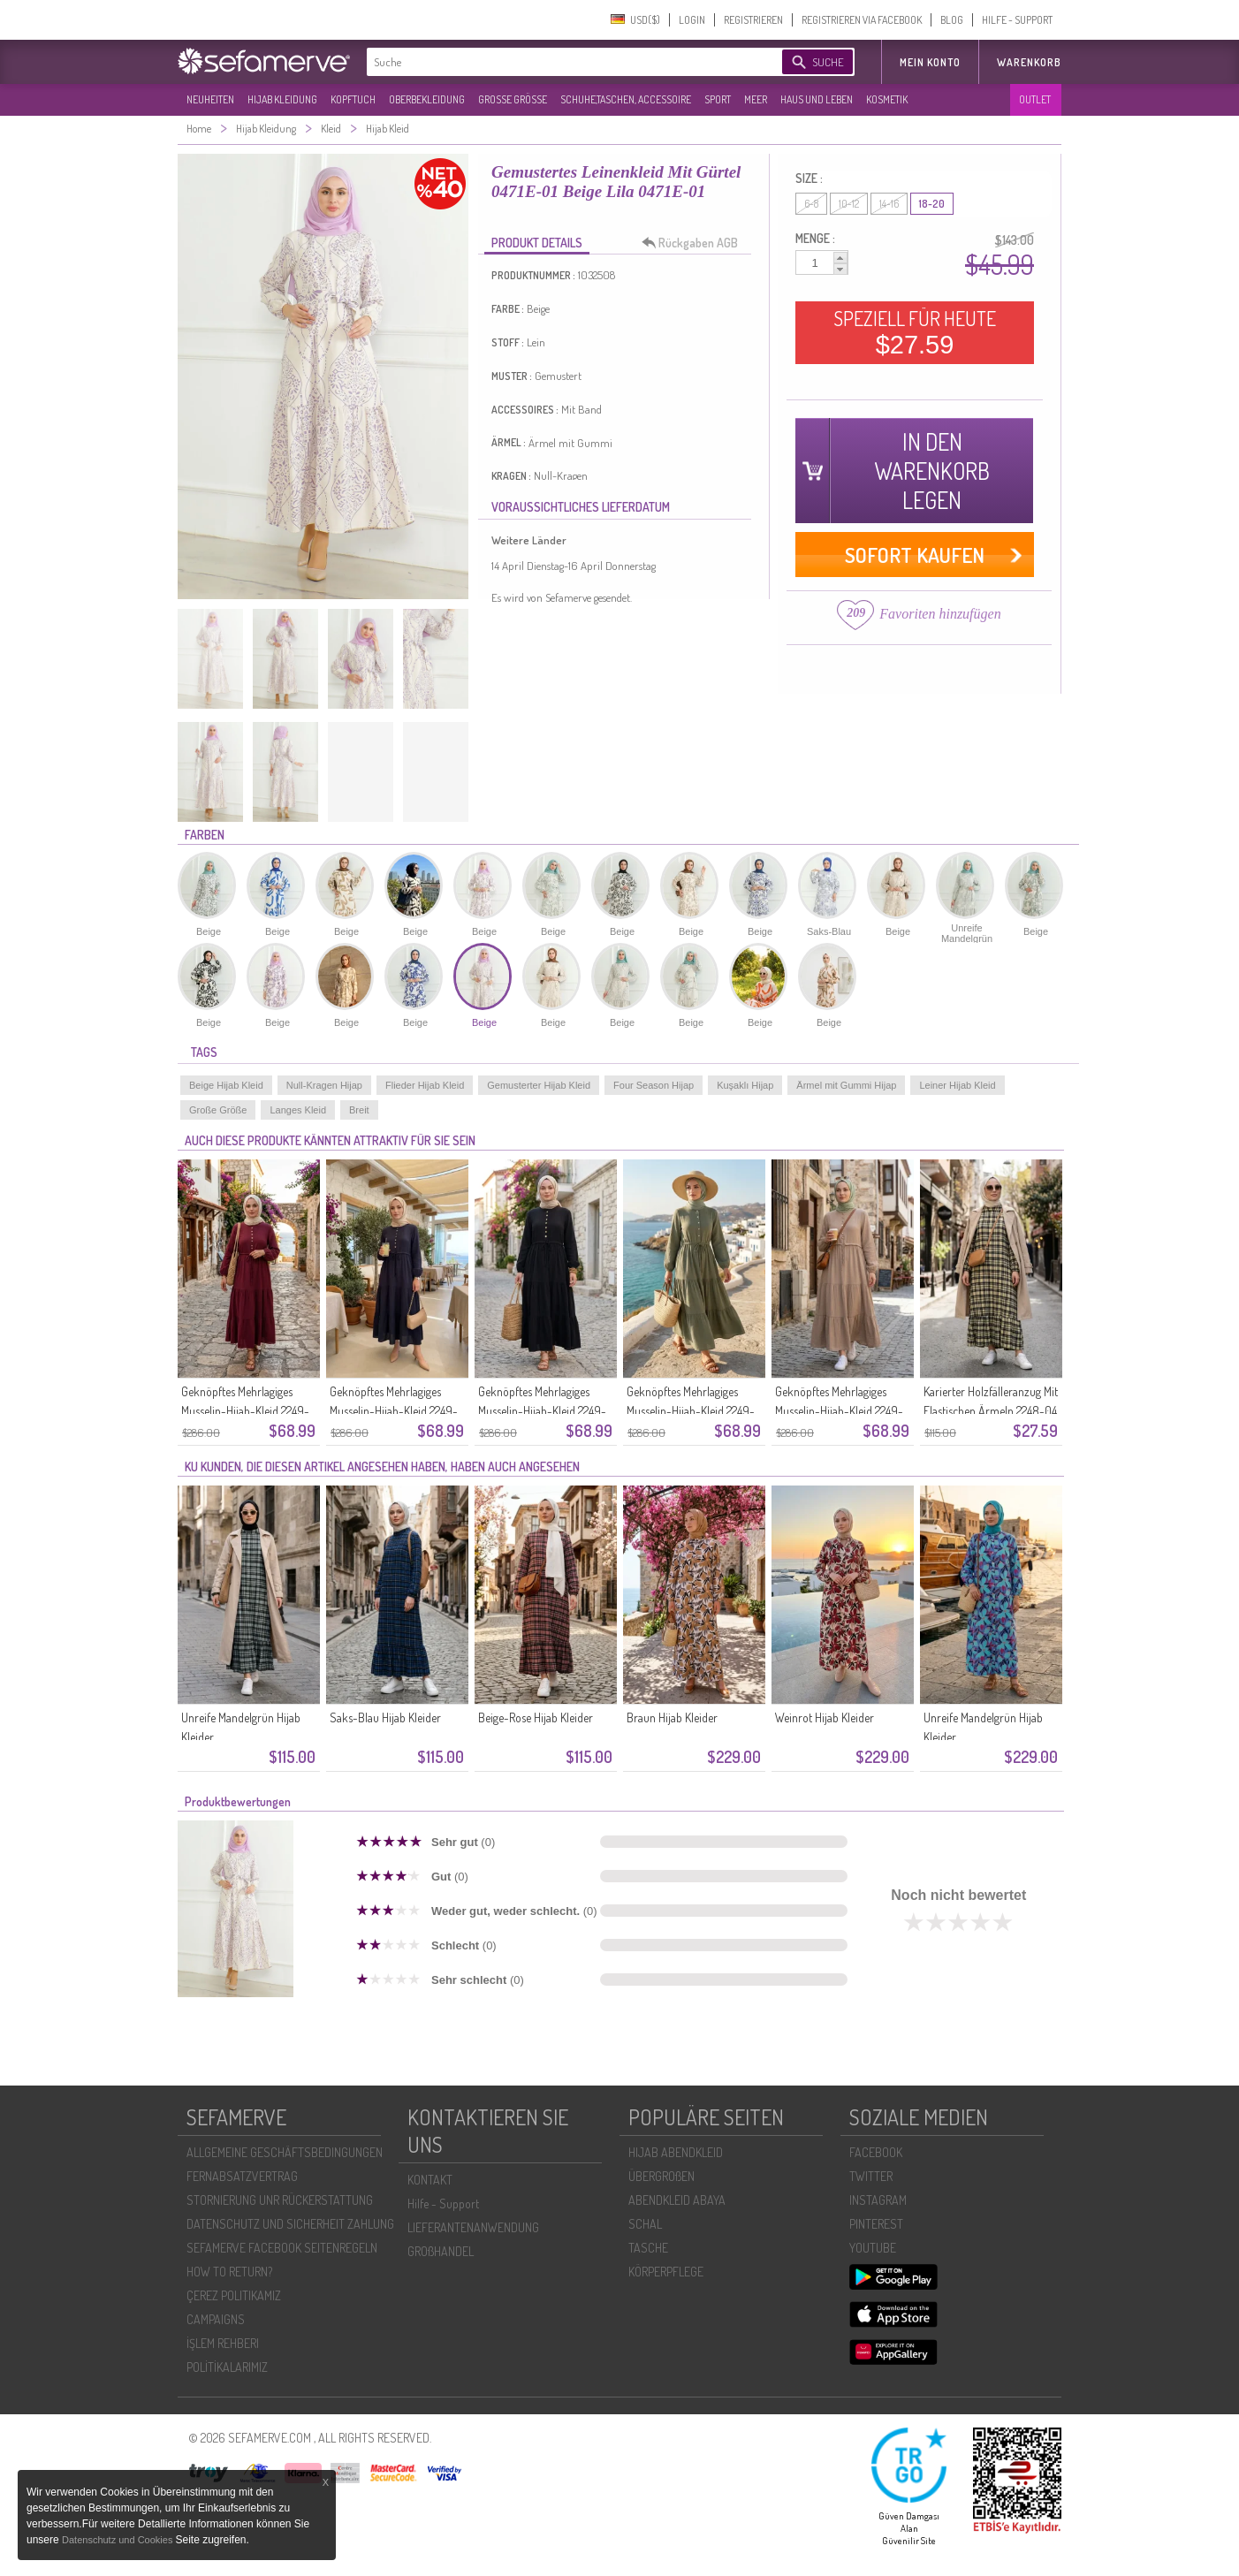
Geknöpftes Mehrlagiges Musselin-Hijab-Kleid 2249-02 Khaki (691, 1411)
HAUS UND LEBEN (816, 99)
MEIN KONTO (930, 62)
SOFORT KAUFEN (914, 554)
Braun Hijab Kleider (672, 1717)
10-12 (849, 203)
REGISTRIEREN (753, 20)
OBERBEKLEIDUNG (427, 99)
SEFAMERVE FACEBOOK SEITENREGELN (281, 2247)
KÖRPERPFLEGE (665, 2271)
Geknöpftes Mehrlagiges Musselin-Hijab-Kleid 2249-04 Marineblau (394, 1411)
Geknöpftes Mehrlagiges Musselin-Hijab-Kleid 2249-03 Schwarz (542, 1411)
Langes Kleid (298, 1110)
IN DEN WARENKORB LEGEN (932, 470)
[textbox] (559, 62)
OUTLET (1035, 99)
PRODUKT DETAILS (536, 242)
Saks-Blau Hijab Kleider (385, 1717)
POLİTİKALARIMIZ (227, 2367)
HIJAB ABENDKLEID (675, 2152)
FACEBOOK (875, 2152)
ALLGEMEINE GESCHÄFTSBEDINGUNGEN (284, 2152)
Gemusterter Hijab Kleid (538, 1085)
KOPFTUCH (353, 99)
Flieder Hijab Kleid (424, 1085)
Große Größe (218, 1110)
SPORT (717, 99)
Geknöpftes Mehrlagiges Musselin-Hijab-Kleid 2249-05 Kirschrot (245, 1411)
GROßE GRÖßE (512, 99)
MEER (755, 99)
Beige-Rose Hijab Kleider (535, 1717)
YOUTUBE (872, 2247)
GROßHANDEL (440, 2251)
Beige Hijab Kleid (226, 1085)
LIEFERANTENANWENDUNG (473, 2227)
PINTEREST (876, 2223)
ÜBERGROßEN (661, 2176)
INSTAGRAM (878, 2199)
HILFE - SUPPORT (1017, 20)
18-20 (932, 203)
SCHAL (645, 2223)
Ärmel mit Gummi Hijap (846, 1085)
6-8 (811, 203)
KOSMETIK (887, 99)
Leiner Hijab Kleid (957, 1085)
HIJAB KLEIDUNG (282, 99)
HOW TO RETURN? (229, 2271)
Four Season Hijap (653, 1085)
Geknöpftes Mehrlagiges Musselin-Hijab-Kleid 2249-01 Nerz (839, 1411)
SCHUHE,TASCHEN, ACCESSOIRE (625, 99)
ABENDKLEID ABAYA (677, 2199)
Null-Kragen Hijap (324, 1085)
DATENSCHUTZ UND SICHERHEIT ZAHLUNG (290, 2223)
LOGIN (692, 20)
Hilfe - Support (443, 2203)
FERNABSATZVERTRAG (242, 2176)
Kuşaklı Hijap (745, 1085)
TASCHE (648, 2247)
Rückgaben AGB (694, 243)
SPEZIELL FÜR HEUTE (914, 332)
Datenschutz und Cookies (118, 2539)
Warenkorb (1029, 62)
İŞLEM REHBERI (222, 2343)
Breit (359, 1110)
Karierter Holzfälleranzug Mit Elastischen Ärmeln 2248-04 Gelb (991, 1411)
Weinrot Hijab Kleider (824, 1717)
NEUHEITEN (210, 99)
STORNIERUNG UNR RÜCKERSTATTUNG (279, 2199)
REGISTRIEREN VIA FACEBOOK (862, 20)
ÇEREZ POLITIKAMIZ (233, 2295)
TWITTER (871, 2176)
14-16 (889, 203)
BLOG (951, 20)
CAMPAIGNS (215, 2319)
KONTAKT (429, 2179)
